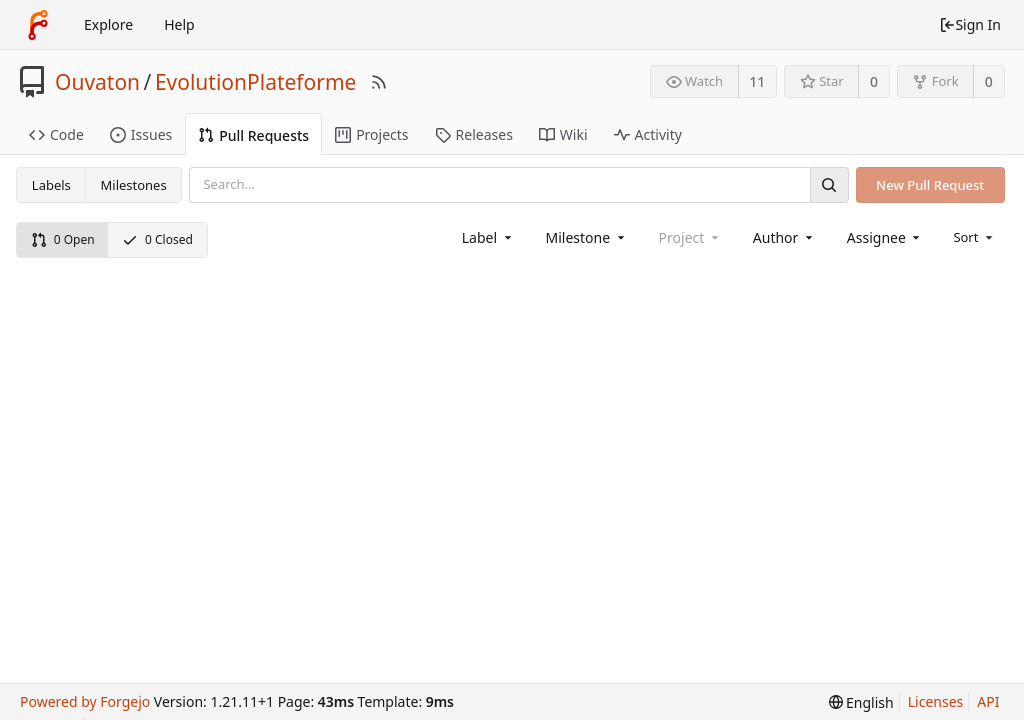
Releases (474, 134)
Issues (141, 134)
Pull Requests (253, 135)
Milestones (134, 185)
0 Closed (157, 239)
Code (56, 134)
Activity (648, 134)
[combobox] (488, 237)
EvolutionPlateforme (256, 82)
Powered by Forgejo (85, 701)
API (988, 701)
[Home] (38, 25)
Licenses (936, 701)
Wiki (563, 134)
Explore (108, 24)
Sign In (970, 24)
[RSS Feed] (379, 82)
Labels (51, 185)
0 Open (63, 239)
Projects (371, 134)
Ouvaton (97, 82)
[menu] (974, 237)
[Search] (829, 184)
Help (179, 24)
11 (757, 81)
